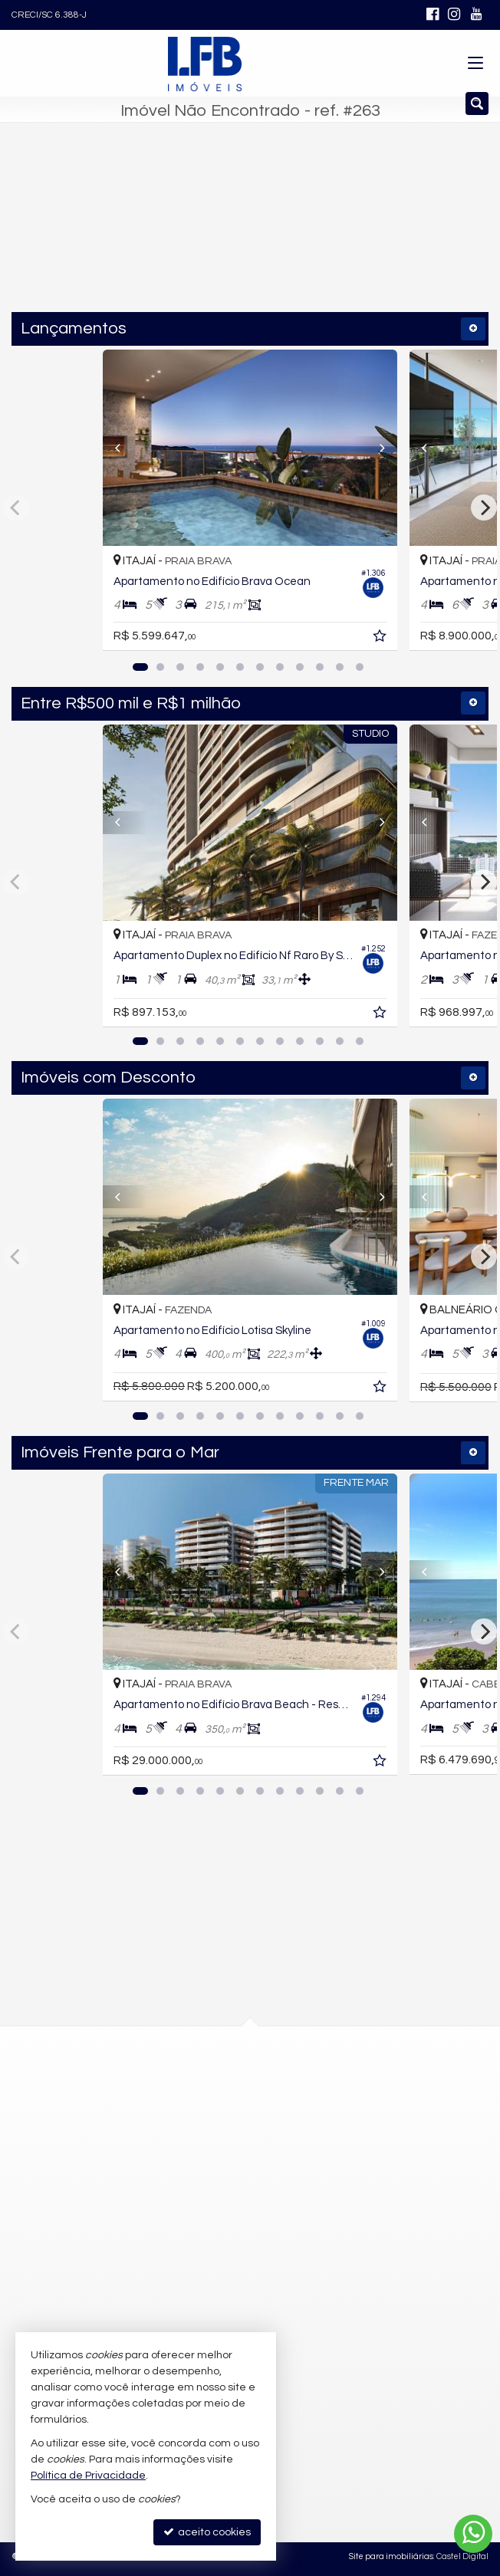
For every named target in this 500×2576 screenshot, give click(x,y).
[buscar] (349, 233)
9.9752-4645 (195, 2247)
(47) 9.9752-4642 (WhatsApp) (224, 2220)
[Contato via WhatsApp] (473, 2534)
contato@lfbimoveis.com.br (222, 2275)
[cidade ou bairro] (217, 233)
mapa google (188, 2146)
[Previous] (125, 447)
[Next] (375, 447)
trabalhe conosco (198, 2303)
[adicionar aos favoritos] (381, 638)
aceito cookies (207, 2532)
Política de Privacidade (88, 2475)
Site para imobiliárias (391, 2556)
